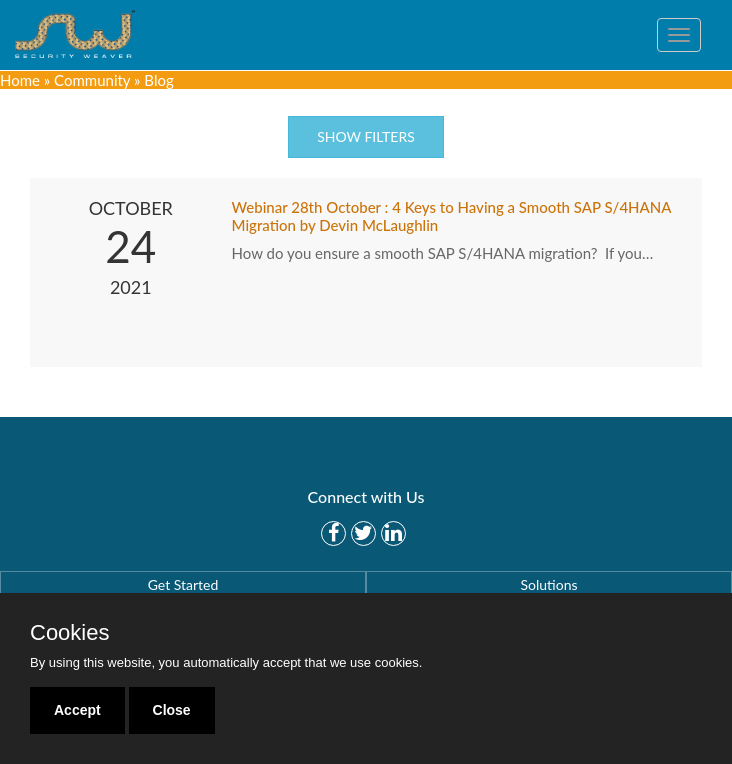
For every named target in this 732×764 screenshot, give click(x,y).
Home (20, 80)
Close (172, 710)
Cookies (69, 633)
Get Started (183, 584)
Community (92, 80)
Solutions (548, 584)
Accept (77, 710)
